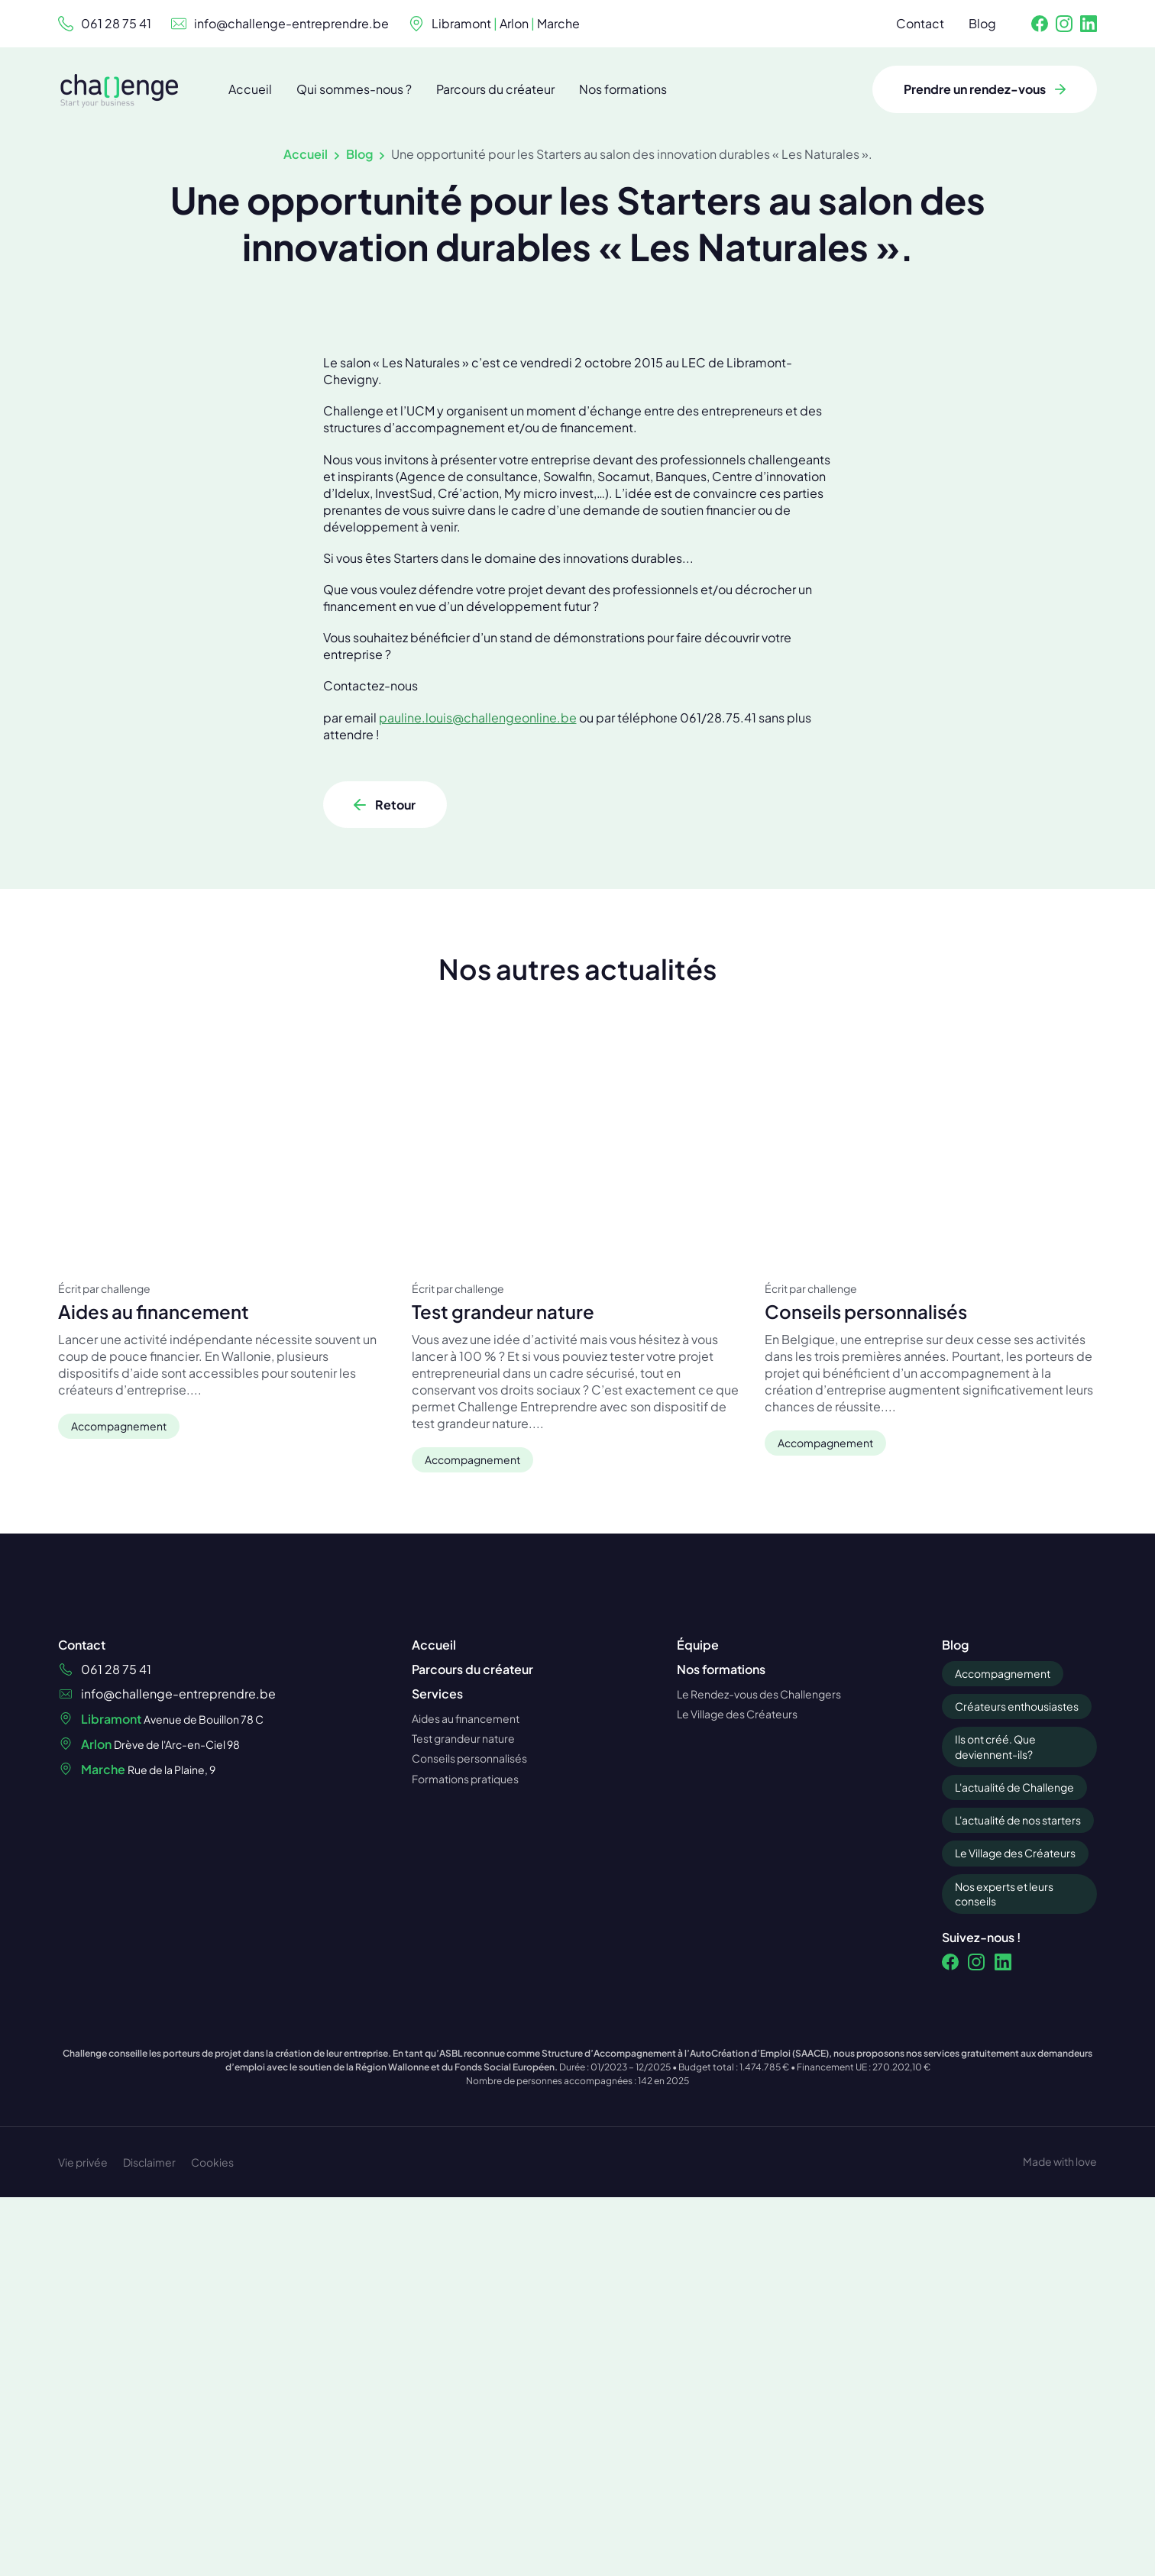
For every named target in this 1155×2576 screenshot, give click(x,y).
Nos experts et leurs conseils (1004, 2077)
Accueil (305, 154)
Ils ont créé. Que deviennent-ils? (995, 1929)
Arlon (514, 23)
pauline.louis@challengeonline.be (478, 910)
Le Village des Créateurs (1015, 2036)
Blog (359, 154)
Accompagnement (1002, 1856)
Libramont (461, 23)
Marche (558, 23)
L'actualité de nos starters (1018, 2003)
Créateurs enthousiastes (1017, 1889)
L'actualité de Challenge (1014, 1970)
